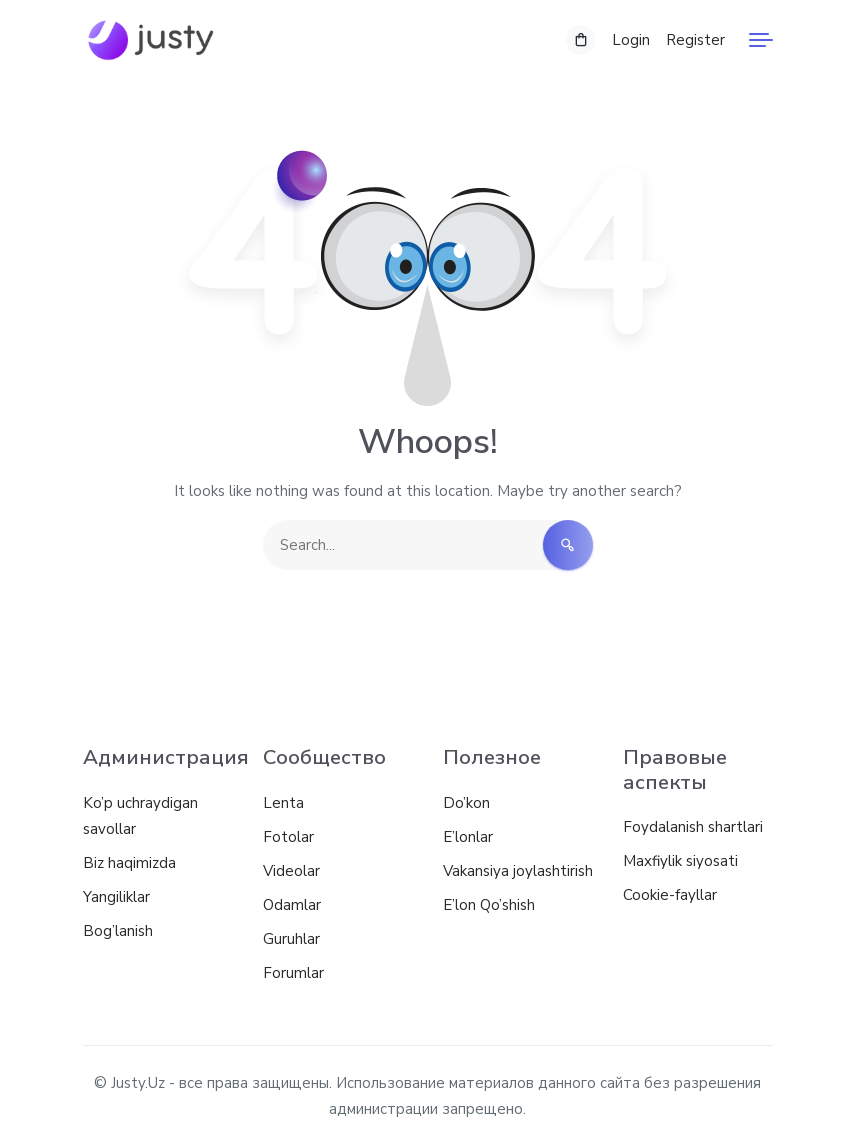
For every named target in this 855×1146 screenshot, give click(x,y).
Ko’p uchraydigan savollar (140, 816)
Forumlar (293, 973)
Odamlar (292, 905)
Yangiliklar (116, 897)
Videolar (291, 871)
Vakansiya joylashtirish (518, 871)
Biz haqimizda (129, 863)
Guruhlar (291, 939)
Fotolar (288, 837)
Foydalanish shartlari (693, 827)
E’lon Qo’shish (489, 905)
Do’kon (466, 803)
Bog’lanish (118, 931)
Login (631, 40)
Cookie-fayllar (670, 895)
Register (695, 40)
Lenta (283, 803)
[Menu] (761, 40)
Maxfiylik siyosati (680, 861)
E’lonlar (468, 837)
